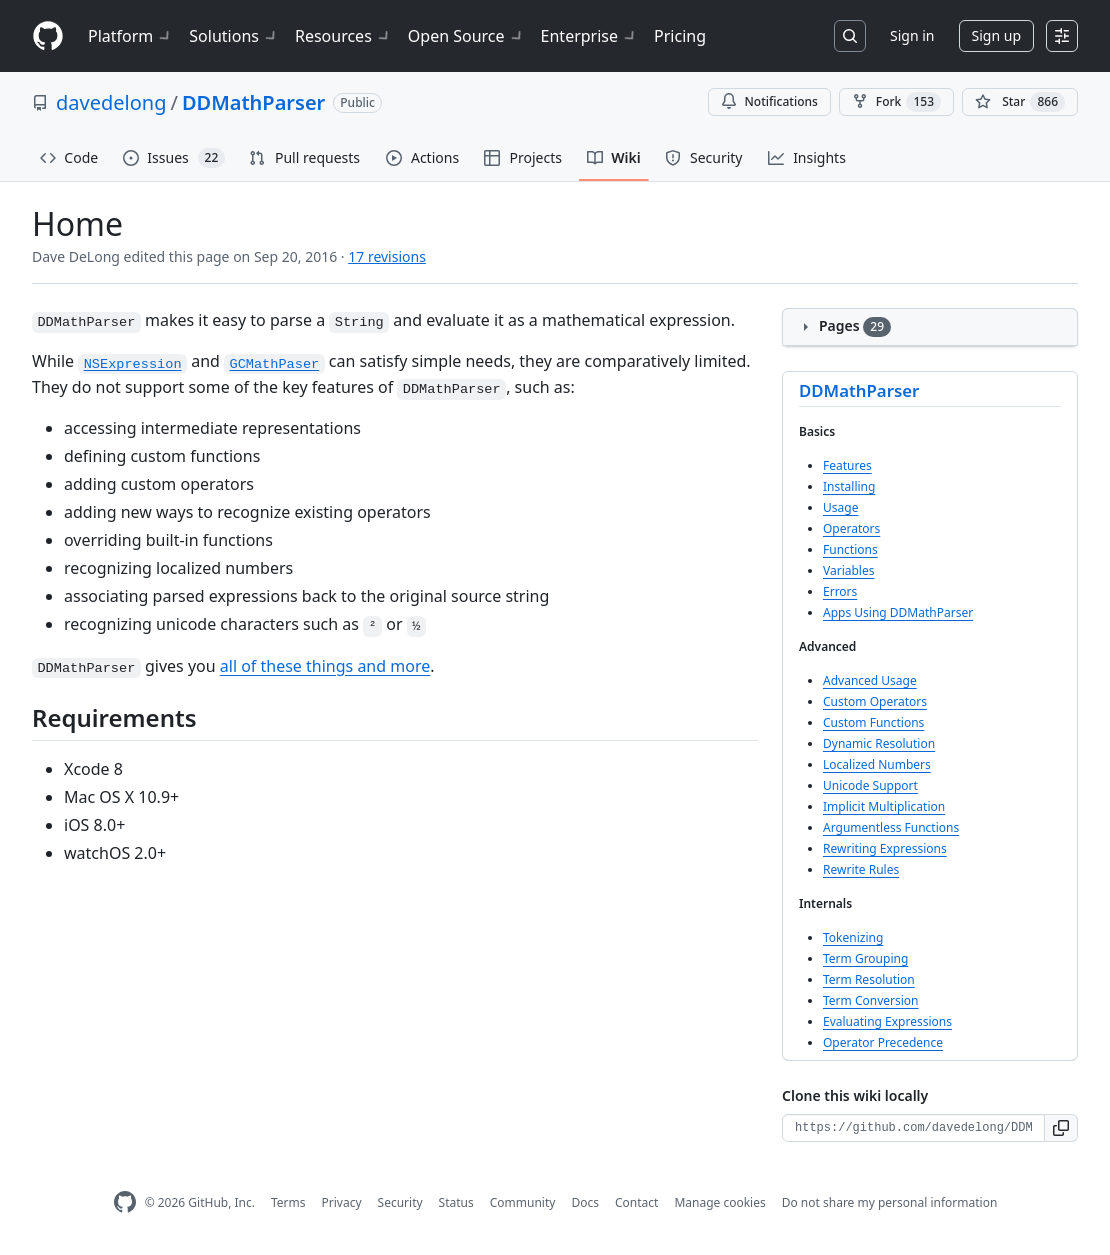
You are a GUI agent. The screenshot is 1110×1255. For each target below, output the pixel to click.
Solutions (234, 36)
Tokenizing (853, 937)
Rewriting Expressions (885, 848)
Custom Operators (875, 701)
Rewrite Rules (861, 869)
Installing (849, 486)
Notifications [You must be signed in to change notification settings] (769, 101)
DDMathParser (253, 102)
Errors (840, 591)
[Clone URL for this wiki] (913, 1128)
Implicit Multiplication (884, 806)
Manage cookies (719, 1202)
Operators (851, 528)
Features (847, 465)
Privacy (342, 1202)
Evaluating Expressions (887, 1021)
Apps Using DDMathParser (898, 612)
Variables (848, 570)
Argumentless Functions (891, 827)
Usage (840, 507)
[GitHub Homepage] (125, 1202)
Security (400, 1202)
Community (523, 1202)
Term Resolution (869, 979)
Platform (130, 36)
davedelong (111, 102)
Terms (288, 1202)
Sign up (996, 35)
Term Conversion (871, 1000)
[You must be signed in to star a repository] (1020, 102)
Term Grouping (865, 958)
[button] (1061, 1128)
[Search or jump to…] (850, 36)
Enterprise (589, 36)
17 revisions (387, 256)
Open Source (466, 36)
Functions (850, 549)
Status (456, 1202)
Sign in (912, 35)
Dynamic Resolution (879, 743)
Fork (896, 102)
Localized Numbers (877, 764)
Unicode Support (870, 785)
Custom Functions (873, 722)
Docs (585, 1202)
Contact (636, 1202)
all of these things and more (325, 666)
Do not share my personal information (890, 1202)
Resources (343, 36)
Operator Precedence (883, 1042)
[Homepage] (48, 36)
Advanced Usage (870, 680)
